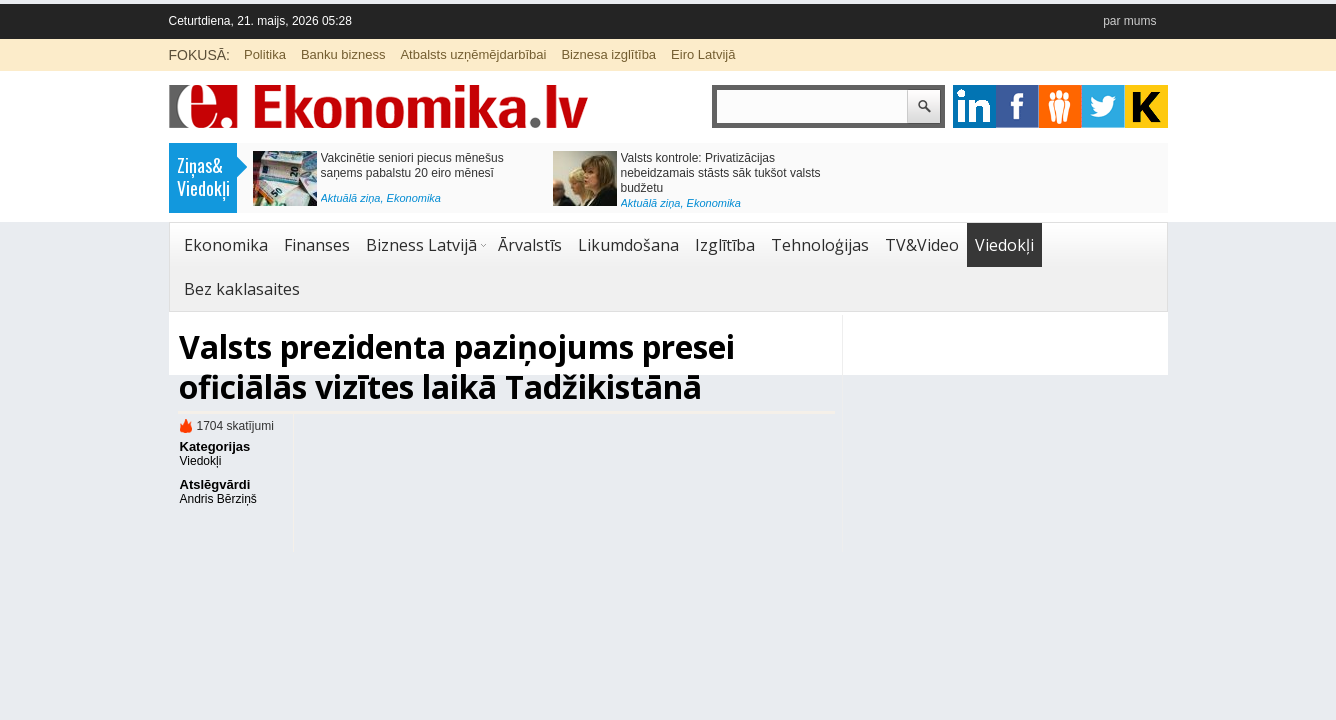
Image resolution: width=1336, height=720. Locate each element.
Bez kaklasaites (242, 289)
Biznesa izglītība (608, 54)
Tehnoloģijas (820, 245)
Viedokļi (1004, 245)
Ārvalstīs (530, 245)
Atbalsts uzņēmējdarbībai (473, 54)
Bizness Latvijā (421, 245)
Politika (265, 54)
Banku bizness (343, 54)
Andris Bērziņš (218, 499)
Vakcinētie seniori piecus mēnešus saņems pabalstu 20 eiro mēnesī (412, 165)
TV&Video (922, 245)
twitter (1103, 106)
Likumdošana (628, 245)
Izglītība (725, 245)
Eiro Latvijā (703, 54)
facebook (1017, 106)
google (974, 106)
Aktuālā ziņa (351, 198)
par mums (1129, 21)
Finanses (317, 245)
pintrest (1060, 106)
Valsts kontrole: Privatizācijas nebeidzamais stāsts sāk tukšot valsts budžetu (721, 173)
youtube (1146, 106)
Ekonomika (414, 198)
